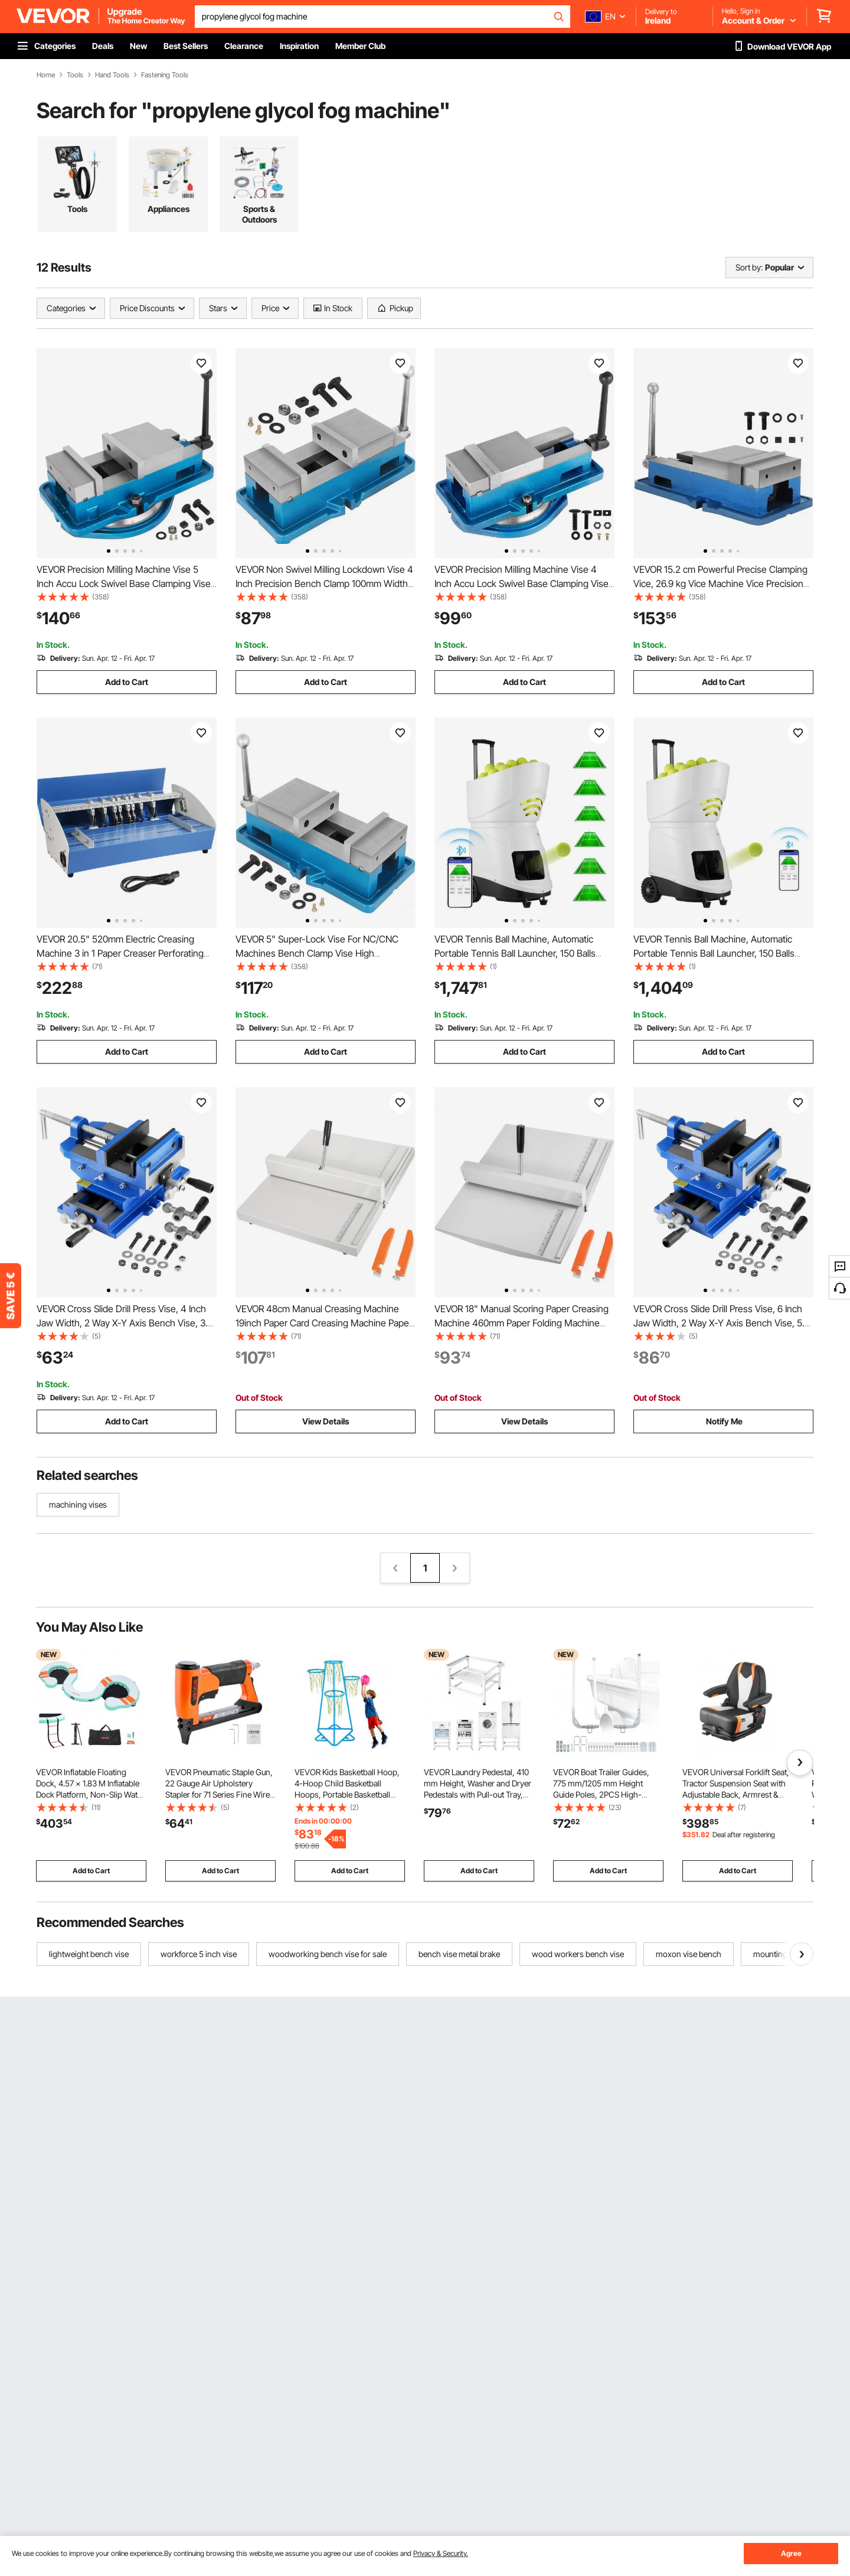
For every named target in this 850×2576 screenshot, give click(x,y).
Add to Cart (126, 682)
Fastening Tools (164, 75)
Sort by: (749, 267)
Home (46, 75)
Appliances (168, 209)
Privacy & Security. (440, 2553)
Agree (791, 2553)
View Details (325, 1421)
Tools (75, 75)
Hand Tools (112, 75)
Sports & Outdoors (259, 214)
